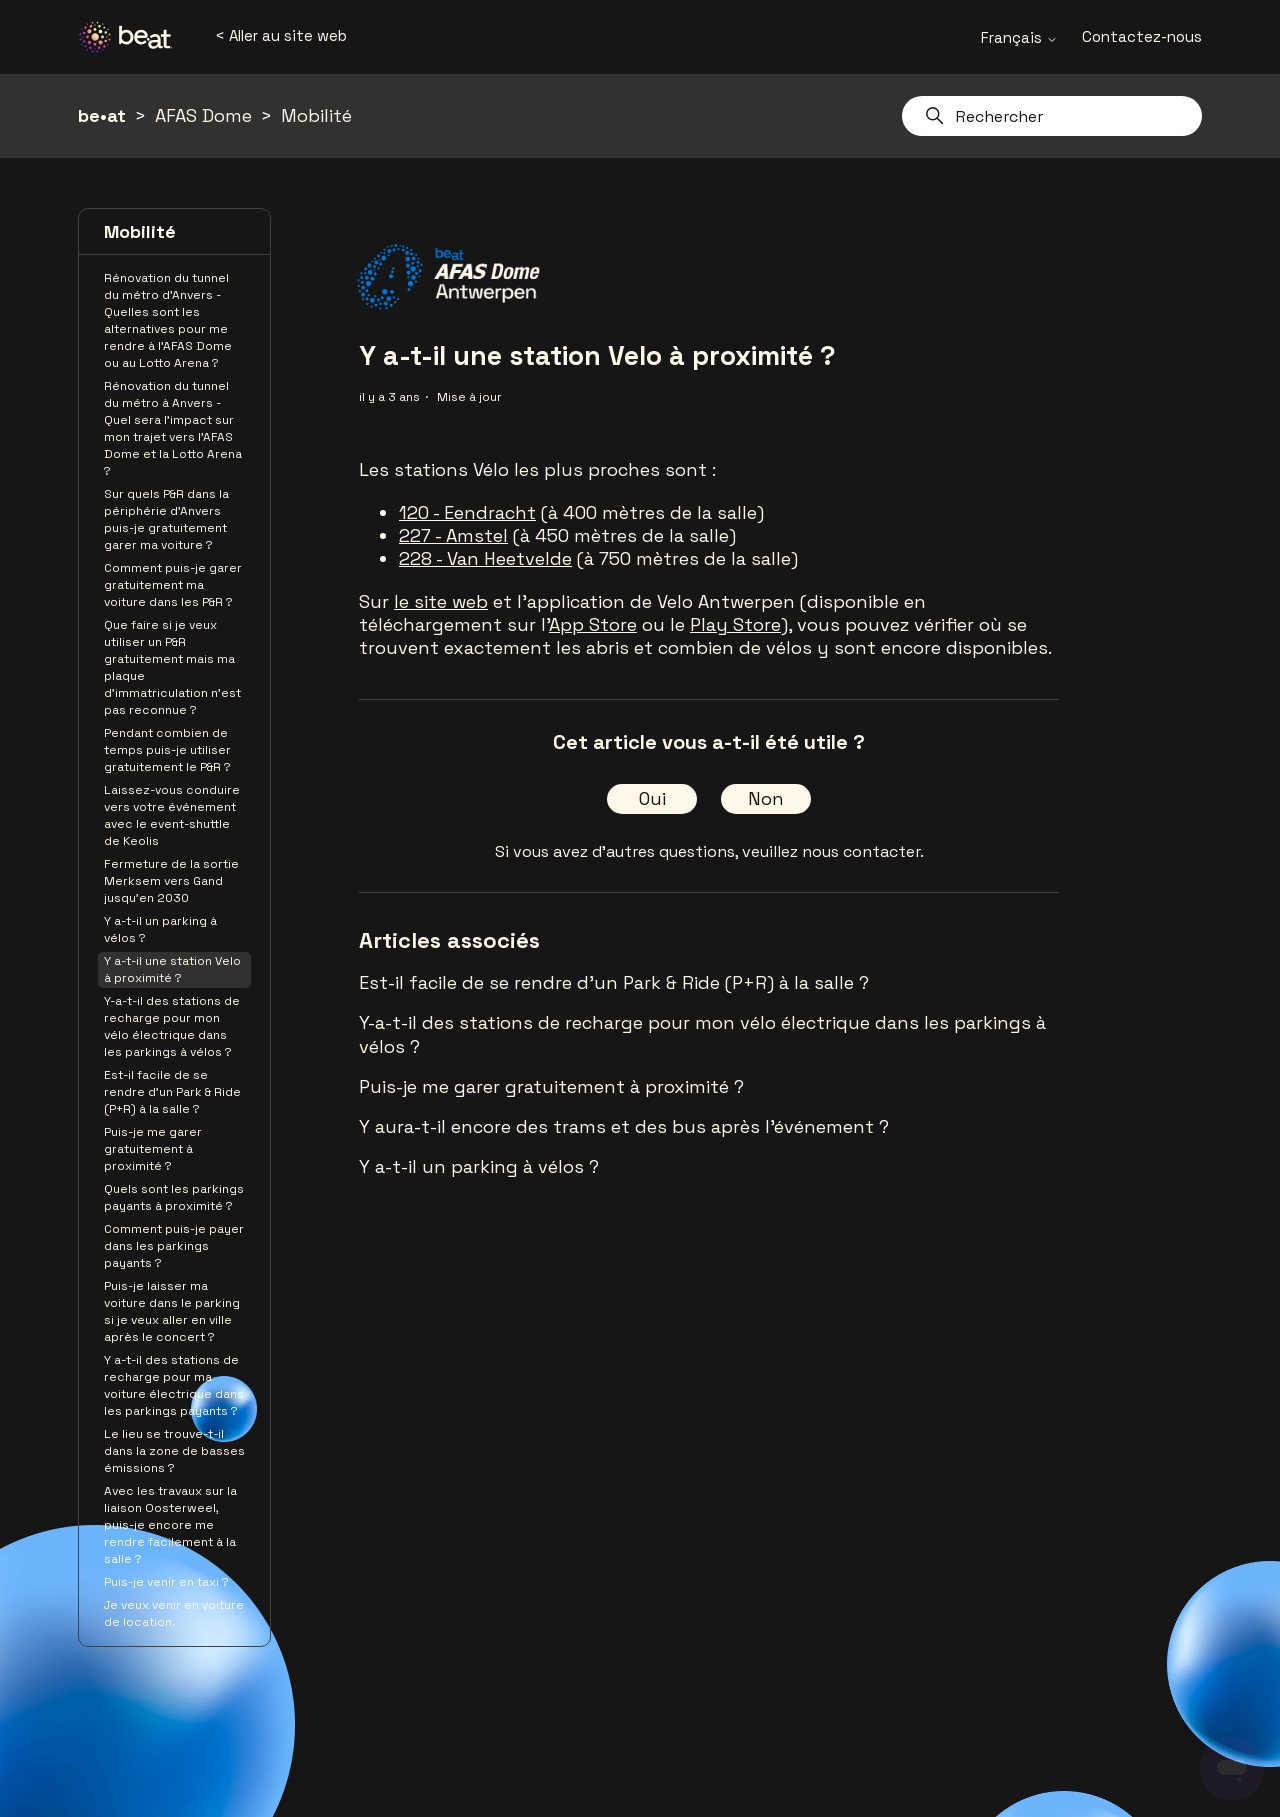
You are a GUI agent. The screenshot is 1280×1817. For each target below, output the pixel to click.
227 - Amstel (453, 535)
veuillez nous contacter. (833, 851)
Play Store (735, 624)
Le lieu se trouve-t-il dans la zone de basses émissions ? (174, 1451)
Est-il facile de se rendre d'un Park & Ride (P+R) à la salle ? (172, 1092)
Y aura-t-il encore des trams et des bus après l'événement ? (624, 1126)
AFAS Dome (203, 115)
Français (1019, 37)
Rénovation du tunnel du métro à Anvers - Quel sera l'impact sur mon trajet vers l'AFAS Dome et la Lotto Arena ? (173, 428)
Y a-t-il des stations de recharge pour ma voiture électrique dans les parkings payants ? (174, 1385)
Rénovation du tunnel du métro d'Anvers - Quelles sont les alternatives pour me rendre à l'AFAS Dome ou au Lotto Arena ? (168, 320)
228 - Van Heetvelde (485, 558)
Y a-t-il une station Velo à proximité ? (172, 969)
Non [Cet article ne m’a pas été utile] (766, 798)
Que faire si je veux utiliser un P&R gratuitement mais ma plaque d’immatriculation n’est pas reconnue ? (172, 667)
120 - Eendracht (467, 512)
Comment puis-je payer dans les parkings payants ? (174, 1246)
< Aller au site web (281, 35)
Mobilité (316, 115)
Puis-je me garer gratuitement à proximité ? (153, 1149)
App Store (593, 624)
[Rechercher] (1052, 116)
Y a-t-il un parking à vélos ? (160, 929)
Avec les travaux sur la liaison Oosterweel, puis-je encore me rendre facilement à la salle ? (170, 1525)
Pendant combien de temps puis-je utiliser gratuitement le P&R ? (167, 750)
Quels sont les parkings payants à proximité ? (174, 1197)
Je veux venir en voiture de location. (174, 1613)
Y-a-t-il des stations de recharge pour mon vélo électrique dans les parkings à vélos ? (172, 1026)
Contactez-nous (1142, 36)
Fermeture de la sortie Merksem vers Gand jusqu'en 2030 (171, 881)
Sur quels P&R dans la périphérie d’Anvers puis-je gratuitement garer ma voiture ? (166, 519)
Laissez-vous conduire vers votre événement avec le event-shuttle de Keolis (172, 815)
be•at (102, 115)
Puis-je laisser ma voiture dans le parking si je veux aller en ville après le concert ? (172, 1311)
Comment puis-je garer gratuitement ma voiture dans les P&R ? (173, 585)
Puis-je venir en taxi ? (166, 1582)
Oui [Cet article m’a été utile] (652, 798)
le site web (441, 601)
